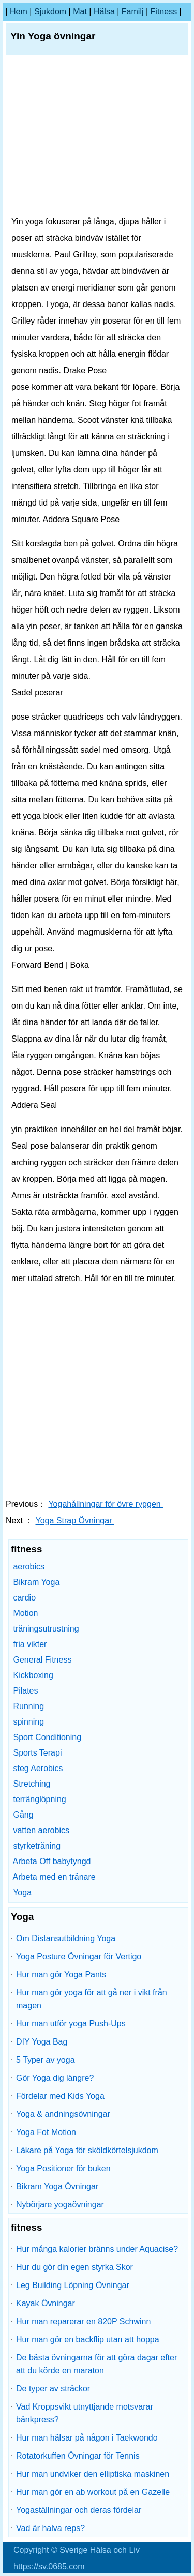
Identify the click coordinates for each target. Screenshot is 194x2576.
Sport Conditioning (47, 1737)
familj (133, 11)
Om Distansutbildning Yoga (65, 1938)
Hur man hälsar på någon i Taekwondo (87, 2437)
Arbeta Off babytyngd (52, 1861)
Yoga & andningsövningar (63, 2114)
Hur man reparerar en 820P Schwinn (83, 2321)
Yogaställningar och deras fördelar (78, 2510)
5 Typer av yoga (45, 2059)
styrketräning (37, 1845)
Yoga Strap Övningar (75, 1520)
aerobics (28, 1566)
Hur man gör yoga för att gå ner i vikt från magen (91, 1999)
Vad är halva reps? (50, 2528)
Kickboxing (33, 1675)
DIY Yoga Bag (41, 2041)
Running (28, 1706)
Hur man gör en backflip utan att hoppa (87, 2339)
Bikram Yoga (36, 1582)
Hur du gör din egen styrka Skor (74, 2267)
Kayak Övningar (45, 2303)
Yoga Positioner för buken (63, 2168)
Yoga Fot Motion (46, 2132)
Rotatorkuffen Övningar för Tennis (78, 2455)
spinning (28, 1721)
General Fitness (42, 1659)
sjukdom (50, 11)
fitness (164, 11)
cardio (24, 1597)
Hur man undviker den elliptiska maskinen (92, 2474)
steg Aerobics (38, 1768)
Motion (25, 1613)
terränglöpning (39, 1799)
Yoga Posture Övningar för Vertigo (78, 1956)
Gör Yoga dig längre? (55, 2078)
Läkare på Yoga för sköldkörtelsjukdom (87, 2150)
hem (18, 11)
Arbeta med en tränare (54, 1876)
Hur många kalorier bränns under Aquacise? (97, 2249)
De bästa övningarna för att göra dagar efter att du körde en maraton (96, 2364)
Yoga (22, 1892)
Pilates (25, 1690)
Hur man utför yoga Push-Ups (71, 2023)
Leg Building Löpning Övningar (72, 2285)
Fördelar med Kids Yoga (60, 2096)
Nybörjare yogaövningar (60, 2204)
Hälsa (104, 11)
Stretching (31, 1783)
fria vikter (30, 1644)
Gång (23, 1814)
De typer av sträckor (53, 2388)
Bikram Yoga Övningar (57, 2186)
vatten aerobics (41, 1830)
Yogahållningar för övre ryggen (105, 1504)
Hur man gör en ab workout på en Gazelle (93, 2492)
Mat (80, 11)
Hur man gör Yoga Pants (61, 1974)
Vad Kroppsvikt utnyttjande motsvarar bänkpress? (84, 2413)
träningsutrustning (46, 1628)
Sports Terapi (37, 1752)
